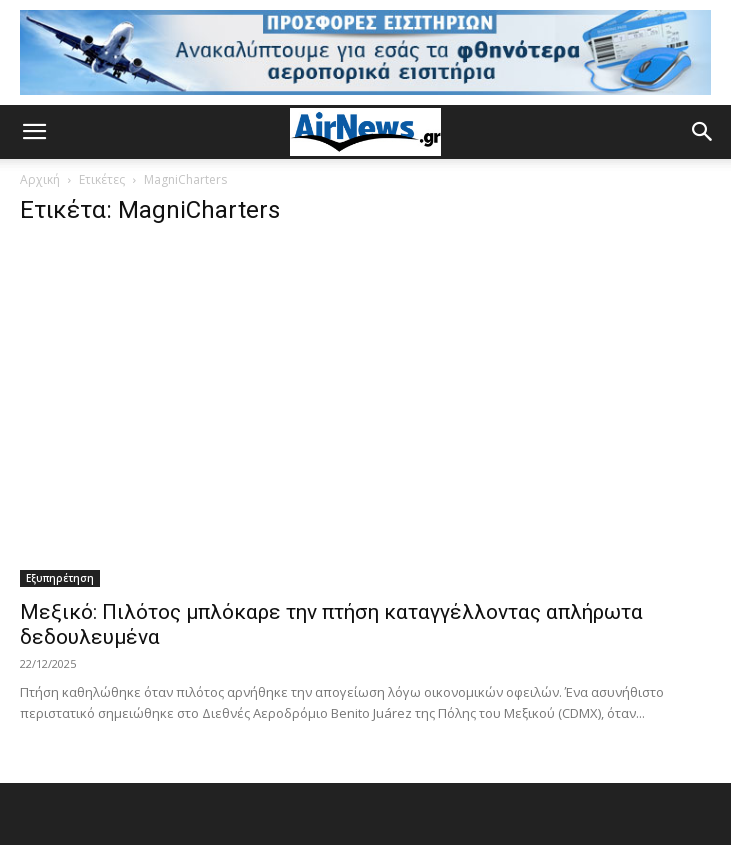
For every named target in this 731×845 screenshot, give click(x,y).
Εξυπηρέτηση (60, 578)
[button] (34, 132)
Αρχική (40, 179)
